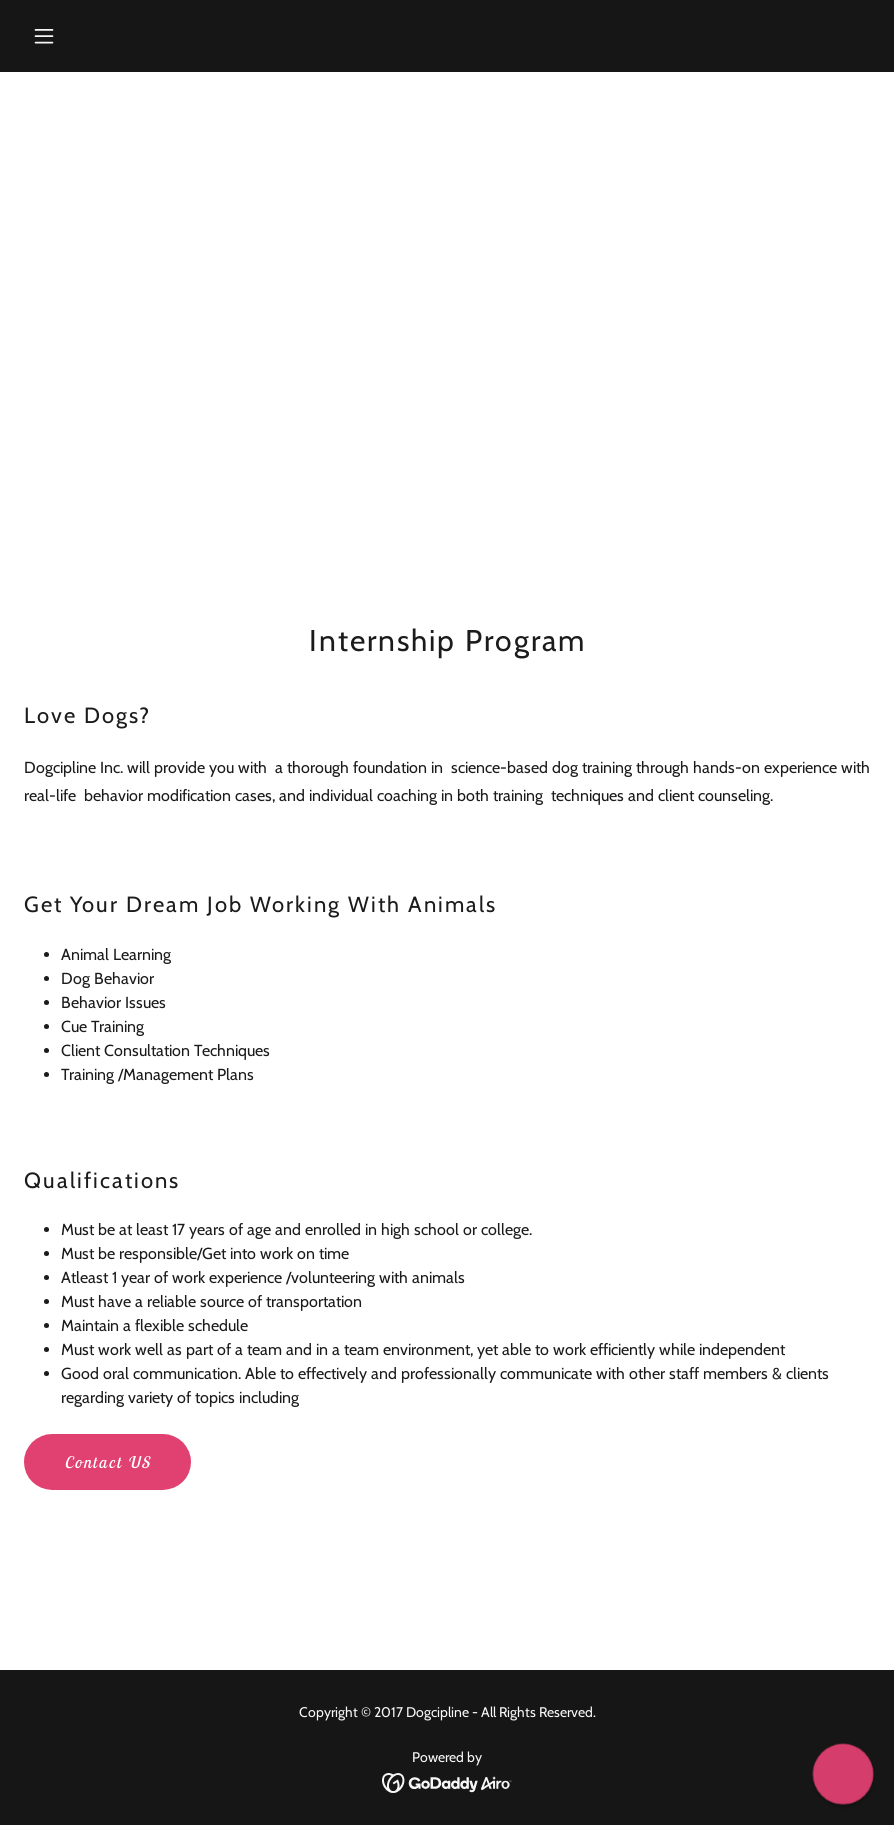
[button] (121, 36)
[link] (447, 1781)
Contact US (107, 1462)
